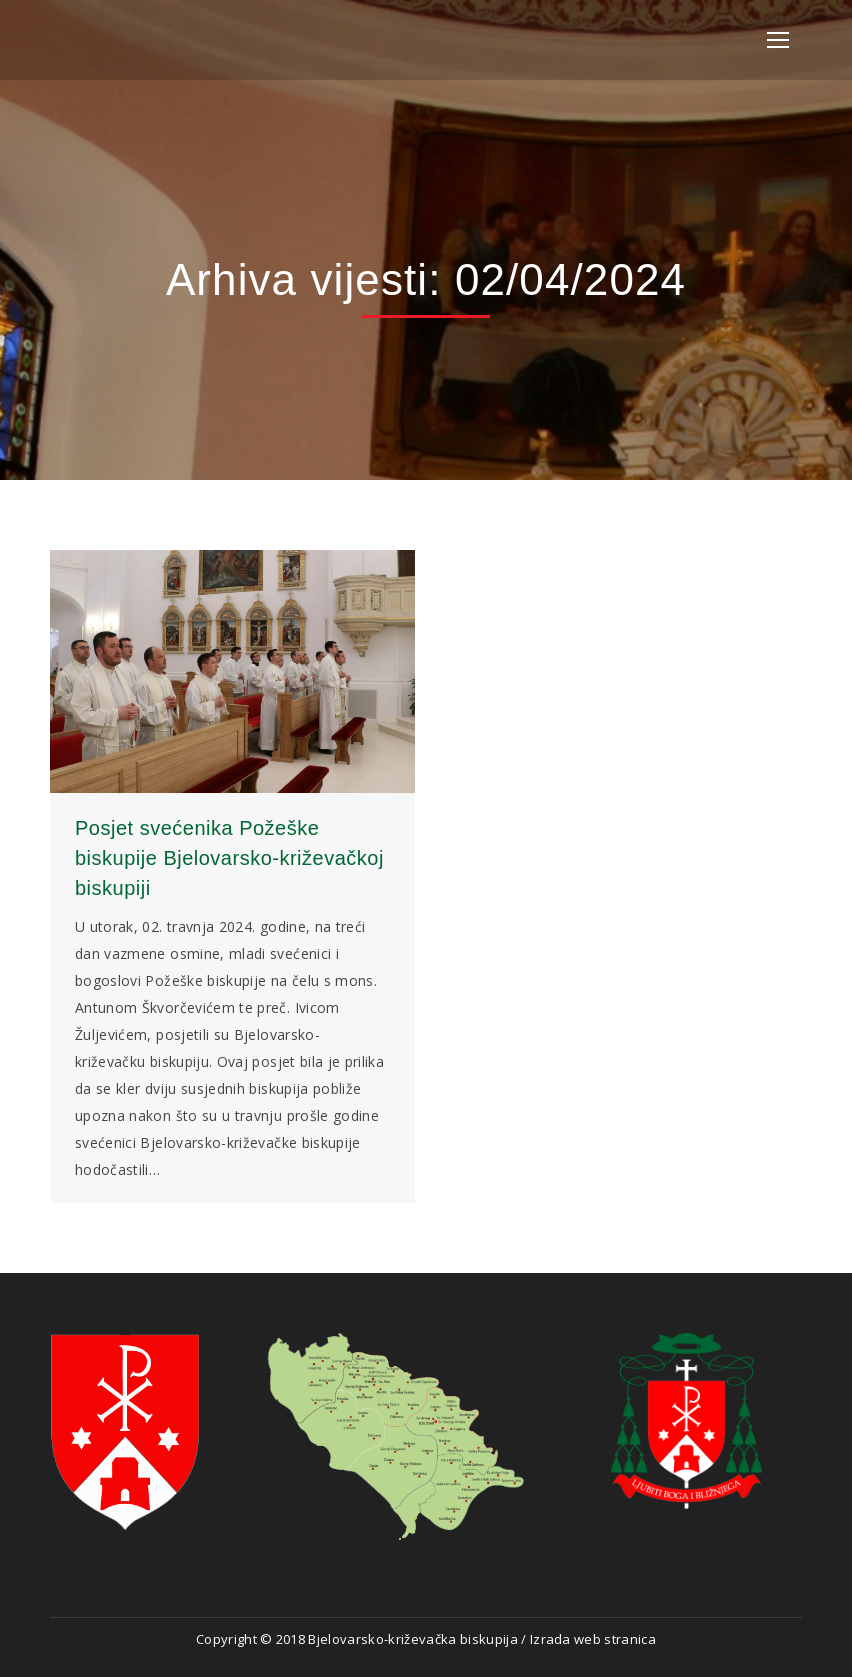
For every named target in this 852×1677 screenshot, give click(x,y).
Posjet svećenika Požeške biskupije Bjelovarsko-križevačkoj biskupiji (229, 858)
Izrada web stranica (593, 1639)
